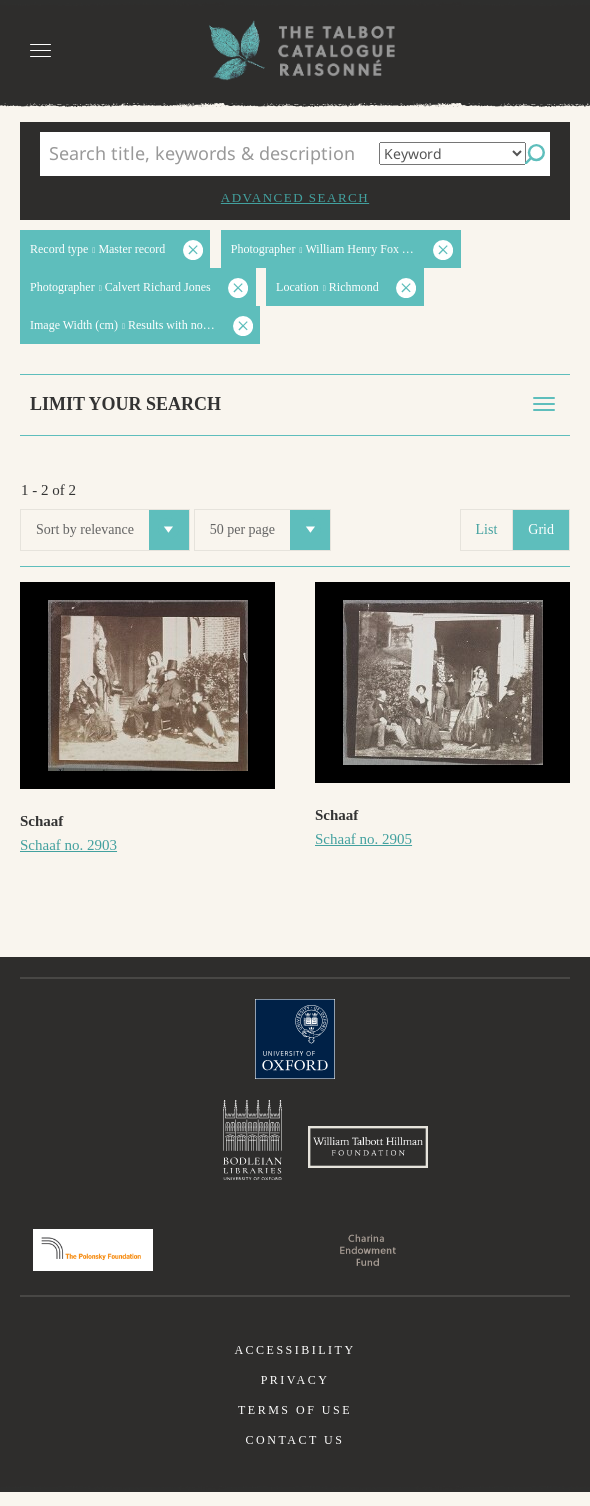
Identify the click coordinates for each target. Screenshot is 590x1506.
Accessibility (294, 1364)
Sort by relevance (112, 530)
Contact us (295, 1454)
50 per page (270, 530)
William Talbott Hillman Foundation (368, 1154)
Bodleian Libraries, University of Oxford (252, 1144)
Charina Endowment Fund (368, 1264)
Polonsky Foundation (93, 1264)
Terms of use (295, 1424)
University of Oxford (295, 1039)
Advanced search (295, 197)
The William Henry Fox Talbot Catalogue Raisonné (295, 50)
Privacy (295, 1394)
